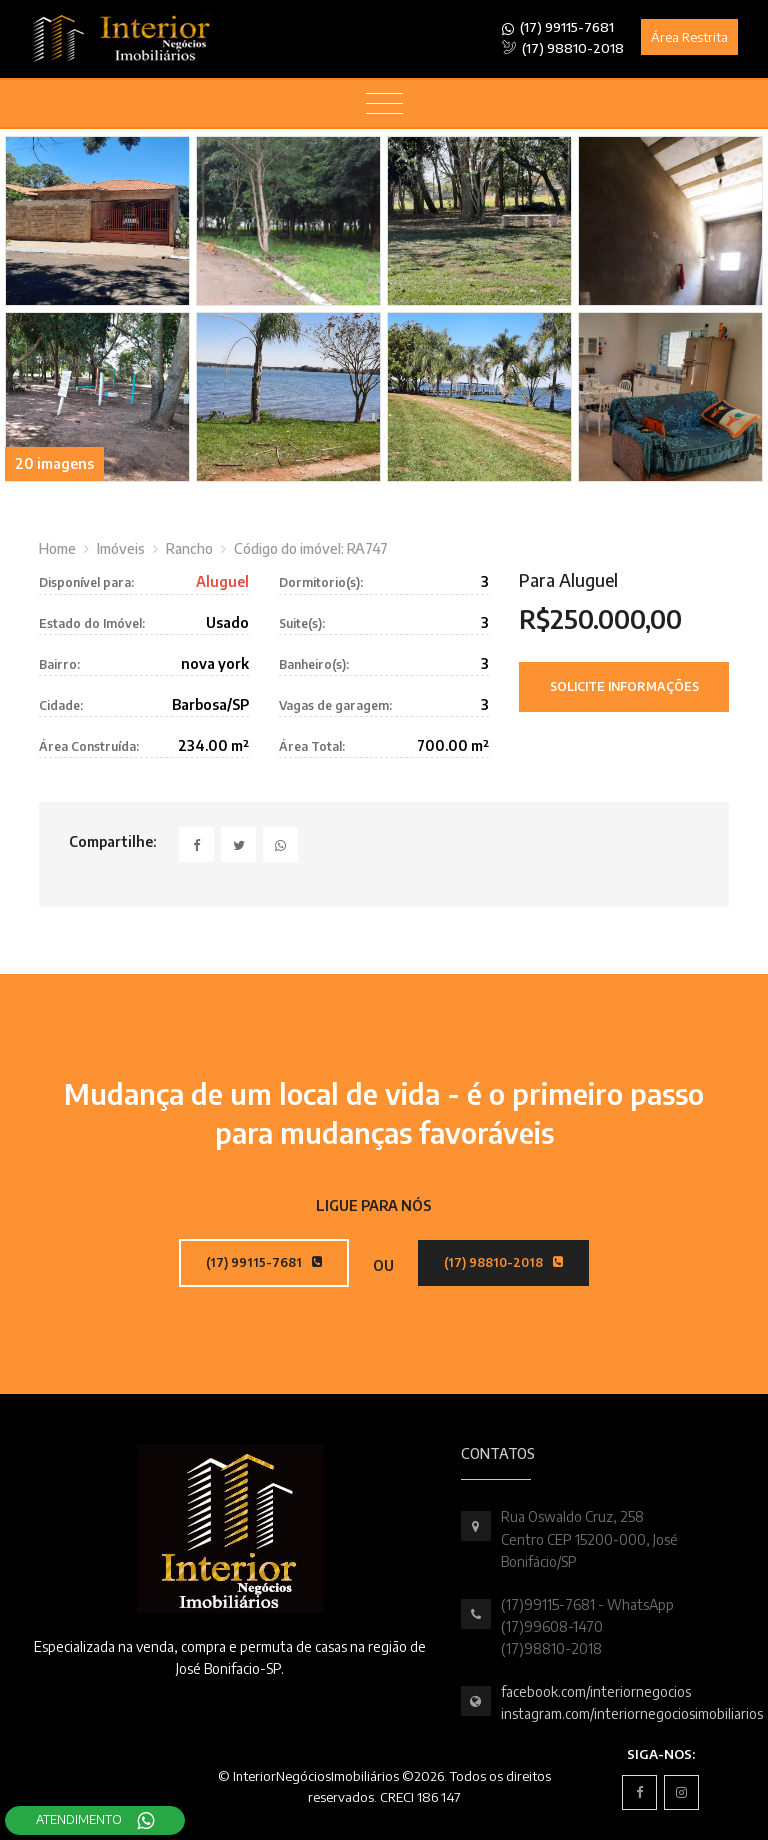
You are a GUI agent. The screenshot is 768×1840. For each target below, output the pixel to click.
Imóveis (121, 548)
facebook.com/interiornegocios (596, 1691)
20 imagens (54, 463)
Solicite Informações (624, 686)
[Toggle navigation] (384, 104)
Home (57, 548)
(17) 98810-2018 (563, 48)
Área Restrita (689, 37)
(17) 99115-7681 (558, 27)
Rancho (189, 548)
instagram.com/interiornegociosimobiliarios (632, 1713)
